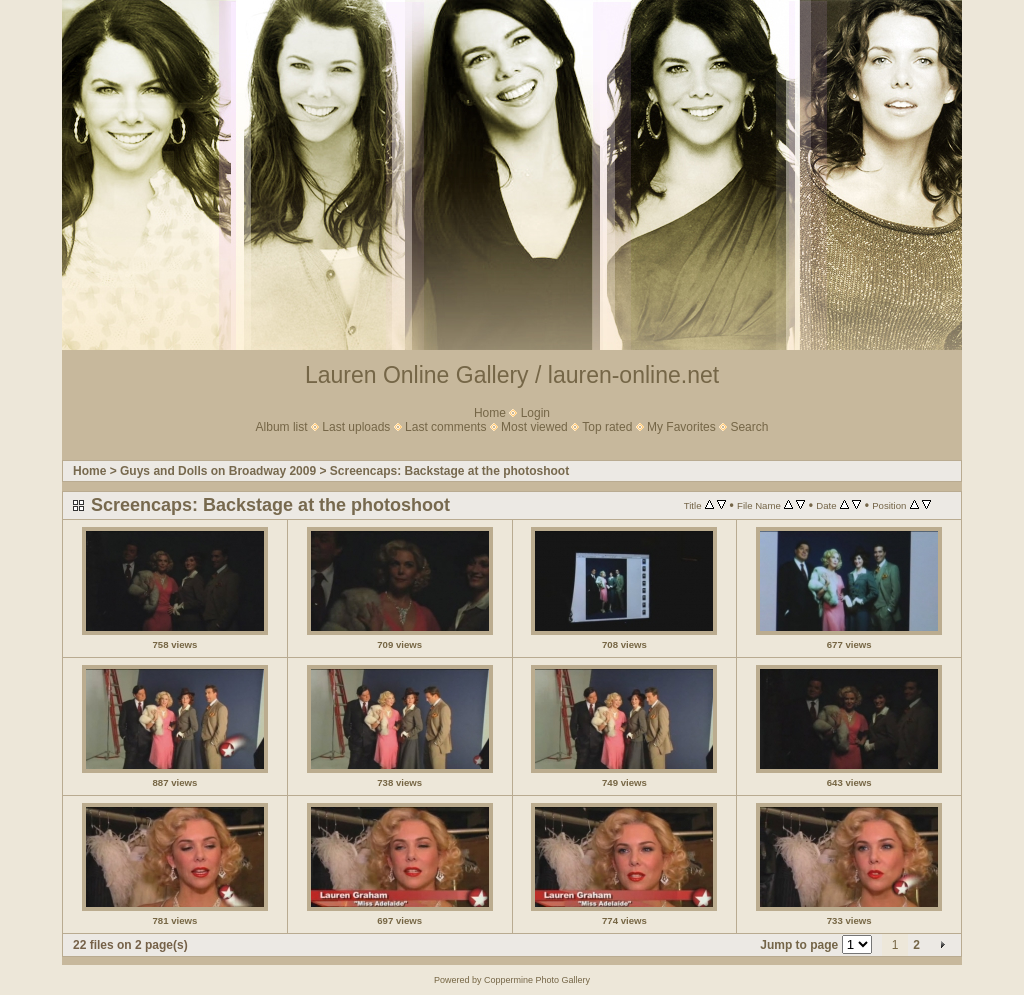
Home (490, 413)
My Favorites (681, 427)
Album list (282, 427)
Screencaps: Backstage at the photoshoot (449, 471)
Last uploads (356, 427)
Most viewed (534, 427)
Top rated (607, 427)
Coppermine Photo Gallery (537, 980)
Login (535, 413)
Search (749, 427)
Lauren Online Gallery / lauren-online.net (512, 375)
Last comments (445, 427)
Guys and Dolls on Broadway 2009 (218, 471)
